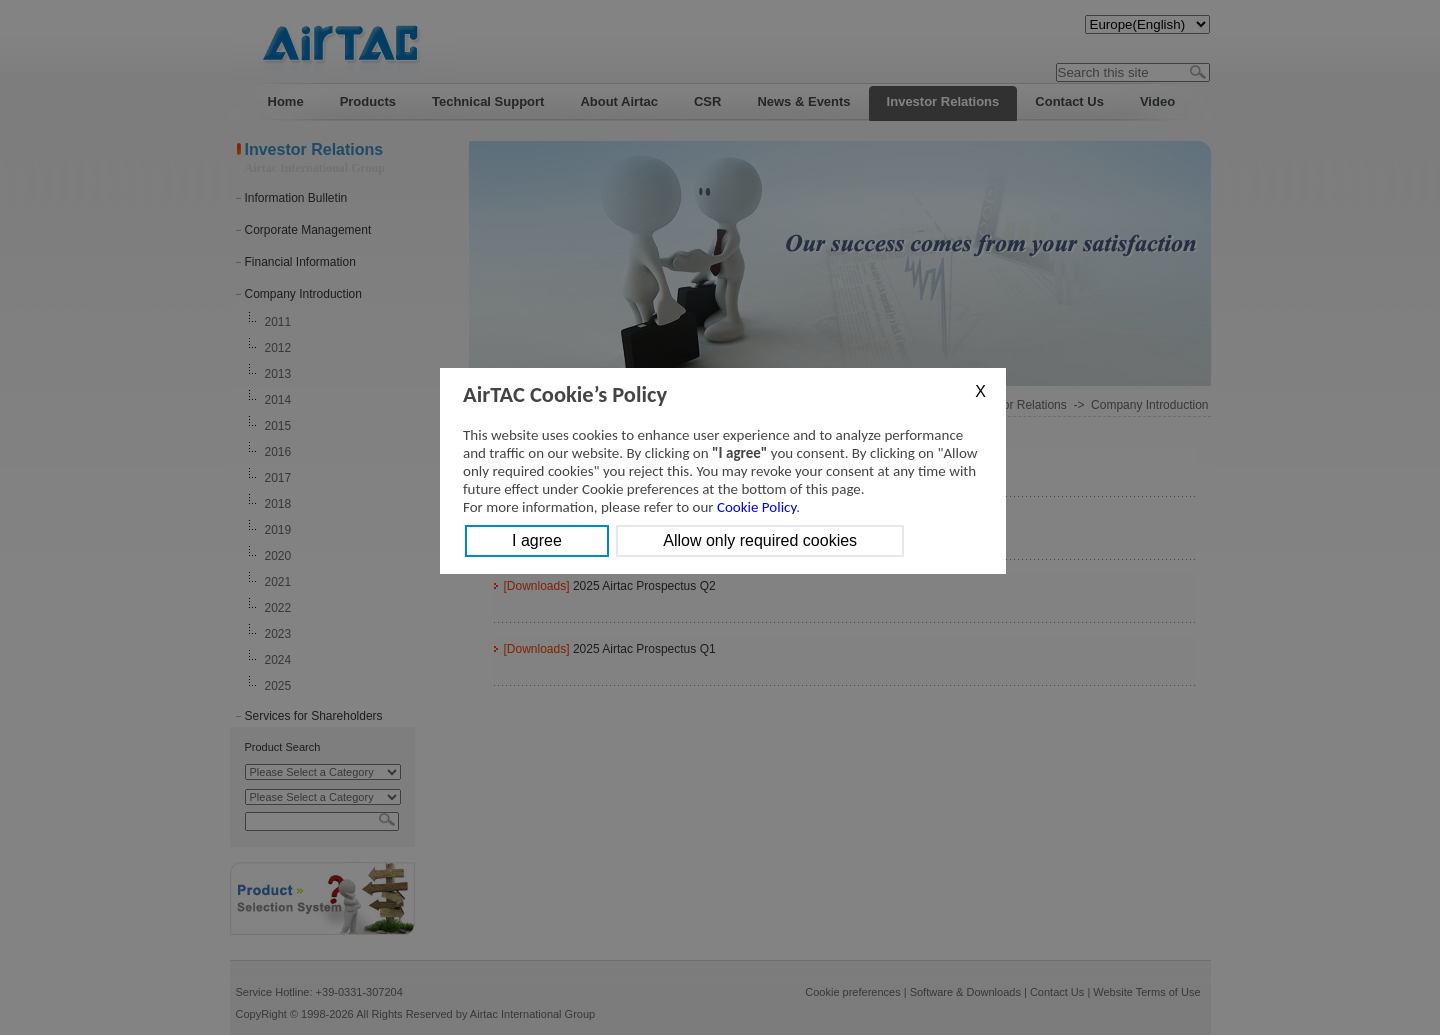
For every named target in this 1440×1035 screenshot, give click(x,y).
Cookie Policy (756, 507)
